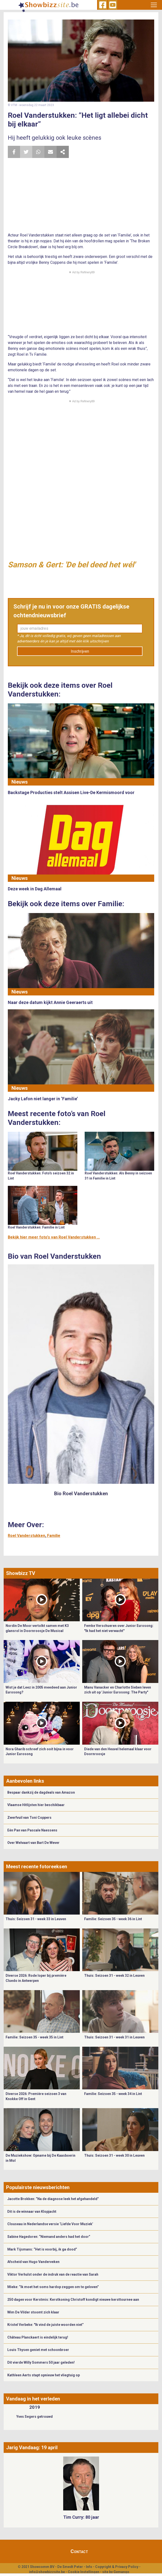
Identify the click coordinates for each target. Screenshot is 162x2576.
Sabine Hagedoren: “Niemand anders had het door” (48, 2237)
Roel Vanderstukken (26, 1535)
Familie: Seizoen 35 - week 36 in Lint (113, 1919)
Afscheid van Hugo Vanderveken (33, 2262)
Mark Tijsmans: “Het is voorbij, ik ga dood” (42, 2249)
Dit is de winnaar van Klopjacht (31, 2211)
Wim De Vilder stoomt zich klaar (33, 2312)
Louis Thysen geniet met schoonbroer (38, 2350)
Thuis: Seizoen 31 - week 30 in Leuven (114, 2155)
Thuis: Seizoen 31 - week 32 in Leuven (114, 1975)
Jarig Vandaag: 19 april (32, 2447)
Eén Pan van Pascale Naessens (32, 1830)
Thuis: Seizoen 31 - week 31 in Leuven (114, 2037)
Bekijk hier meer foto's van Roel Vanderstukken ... (54, 1237)
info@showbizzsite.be (47, 2572)
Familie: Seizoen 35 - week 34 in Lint (113, 2094)
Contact (79, 2551)
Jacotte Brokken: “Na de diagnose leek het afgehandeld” (53, 2199)
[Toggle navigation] (154, 5)
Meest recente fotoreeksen (36, 1866)
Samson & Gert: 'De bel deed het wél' (71, 564)
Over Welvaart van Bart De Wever (33, 1843)
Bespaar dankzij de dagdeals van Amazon (41, 1792)
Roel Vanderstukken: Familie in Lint (36, 1227)
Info (89, 2567)
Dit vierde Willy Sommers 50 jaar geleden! (41, 2362)
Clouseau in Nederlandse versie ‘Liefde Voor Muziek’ (50, 2224)
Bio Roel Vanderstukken (81, 1493)
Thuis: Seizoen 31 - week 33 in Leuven (36, 1919)
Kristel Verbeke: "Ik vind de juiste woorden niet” (45, 2325)
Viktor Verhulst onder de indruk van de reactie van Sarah (52, 2274)
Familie (53, 1535)
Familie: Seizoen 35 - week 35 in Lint (34, 2037)
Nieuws (19, 782)
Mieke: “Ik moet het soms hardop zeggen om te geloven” (53, 2287)
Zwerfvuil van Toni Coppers (29, 1817)
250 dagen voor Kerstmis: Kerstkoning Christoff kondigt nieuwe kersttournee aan (73, 2299)
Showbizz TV (20, 1573)
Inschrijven (80, 651)
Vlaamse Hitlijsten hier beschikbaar (36, 1805)
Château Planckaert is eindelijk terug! (37, 2337)
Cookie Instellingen (83, 2572)
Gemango (121, 2572)
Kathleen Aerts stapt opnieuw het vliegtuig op (43, 2375)
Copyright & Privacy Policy (116, 2567)
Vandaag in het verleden (33, 2399)
